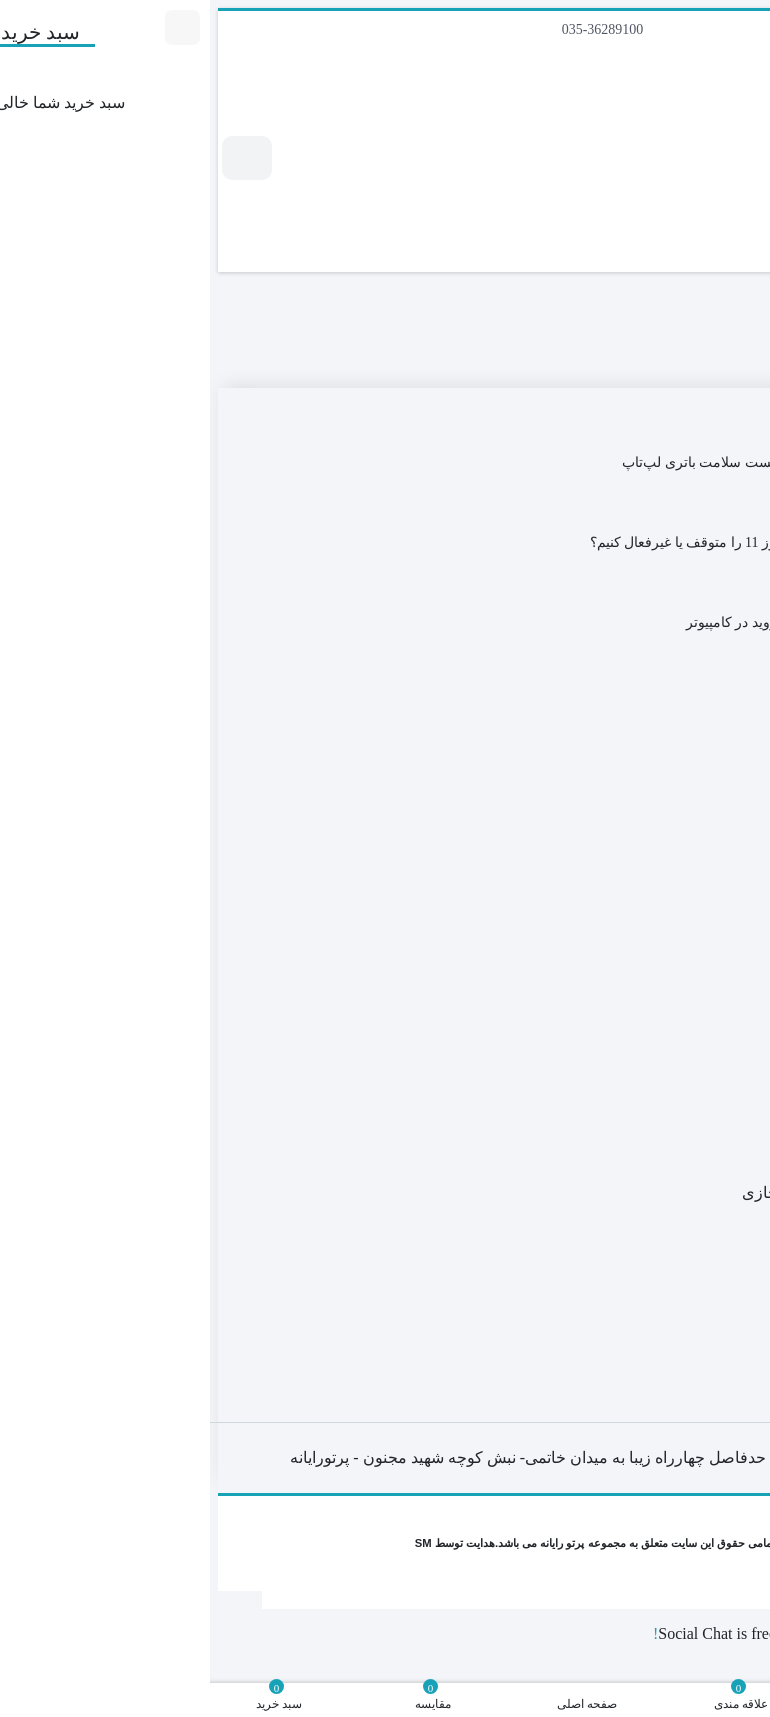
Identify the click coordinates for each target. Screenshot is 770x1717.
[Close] (754, 1605)
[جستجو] (672, 216)
